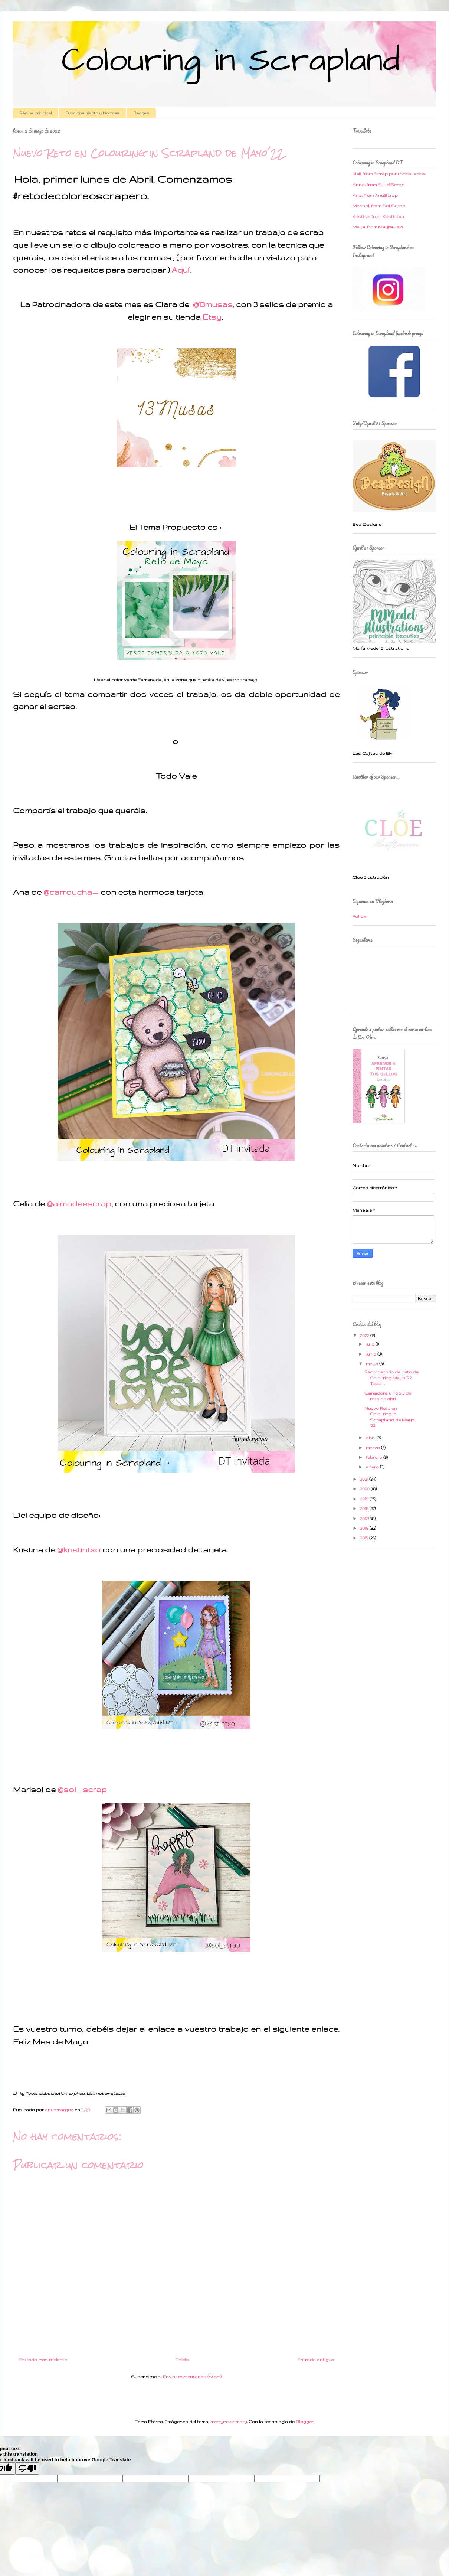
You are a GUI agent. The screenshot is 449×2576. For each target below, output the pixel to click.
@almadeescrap (79, 1203)
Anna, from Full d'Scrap (378, 184)
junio (371, 1354)
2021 (364, 1479)
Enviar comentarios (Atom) (192, 2376)
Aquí (180, 269)
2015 (364, 1538)
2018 (365, 1508)
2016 (365, 1528)
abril (371, 1437)
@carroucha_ (71, 892)
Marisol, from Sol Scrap (379, 205)
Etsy (212, 317)
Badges (141, 113)
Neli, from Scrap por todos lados (389, 174)
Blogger (305, 2421)
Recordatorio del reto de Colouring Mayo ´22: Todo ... (391, 1378)
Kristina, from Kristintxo (378, 216)
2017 (364, 1518)
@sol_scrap (82, 1789)
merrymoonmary (228, 2421)
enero (373, 1467)
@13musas (213, 304)
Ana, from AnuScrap (375, 195)
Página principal (36, 113)
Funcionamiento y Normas (92, 113)
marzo (373, 1447)
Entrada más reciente (43, 2359)
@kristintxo (79, 1549)
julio (371, 1344)
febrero (374, 1457)
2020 (365, 1489)
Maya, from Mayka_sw (378, 227)
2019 (365, 1499)
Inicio (182, 2359)
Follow (360, 916)
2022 (365, 1335)
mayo (372, 1364)
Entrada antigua (315, 2359)
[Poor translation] (27, 2468)
